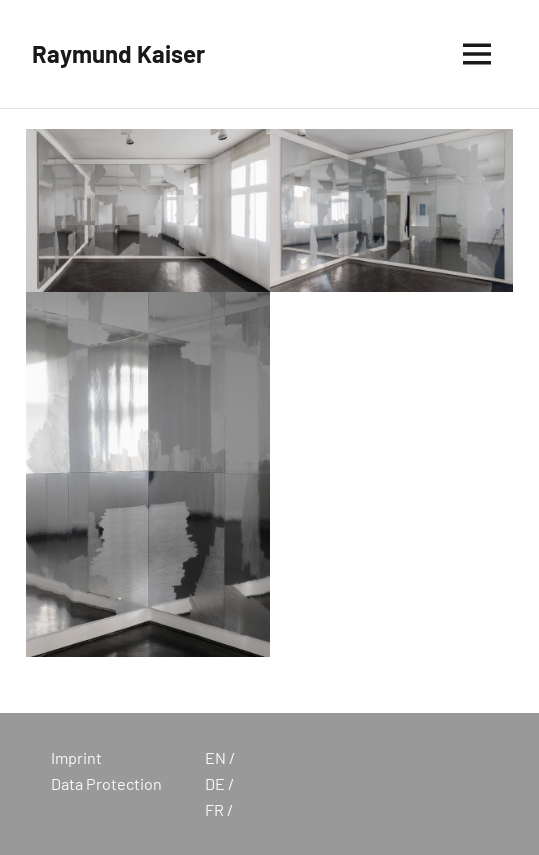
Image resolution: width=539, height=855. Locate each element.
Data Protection (106, 783)
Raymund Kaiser (118, 53)
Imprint (76, 757)
